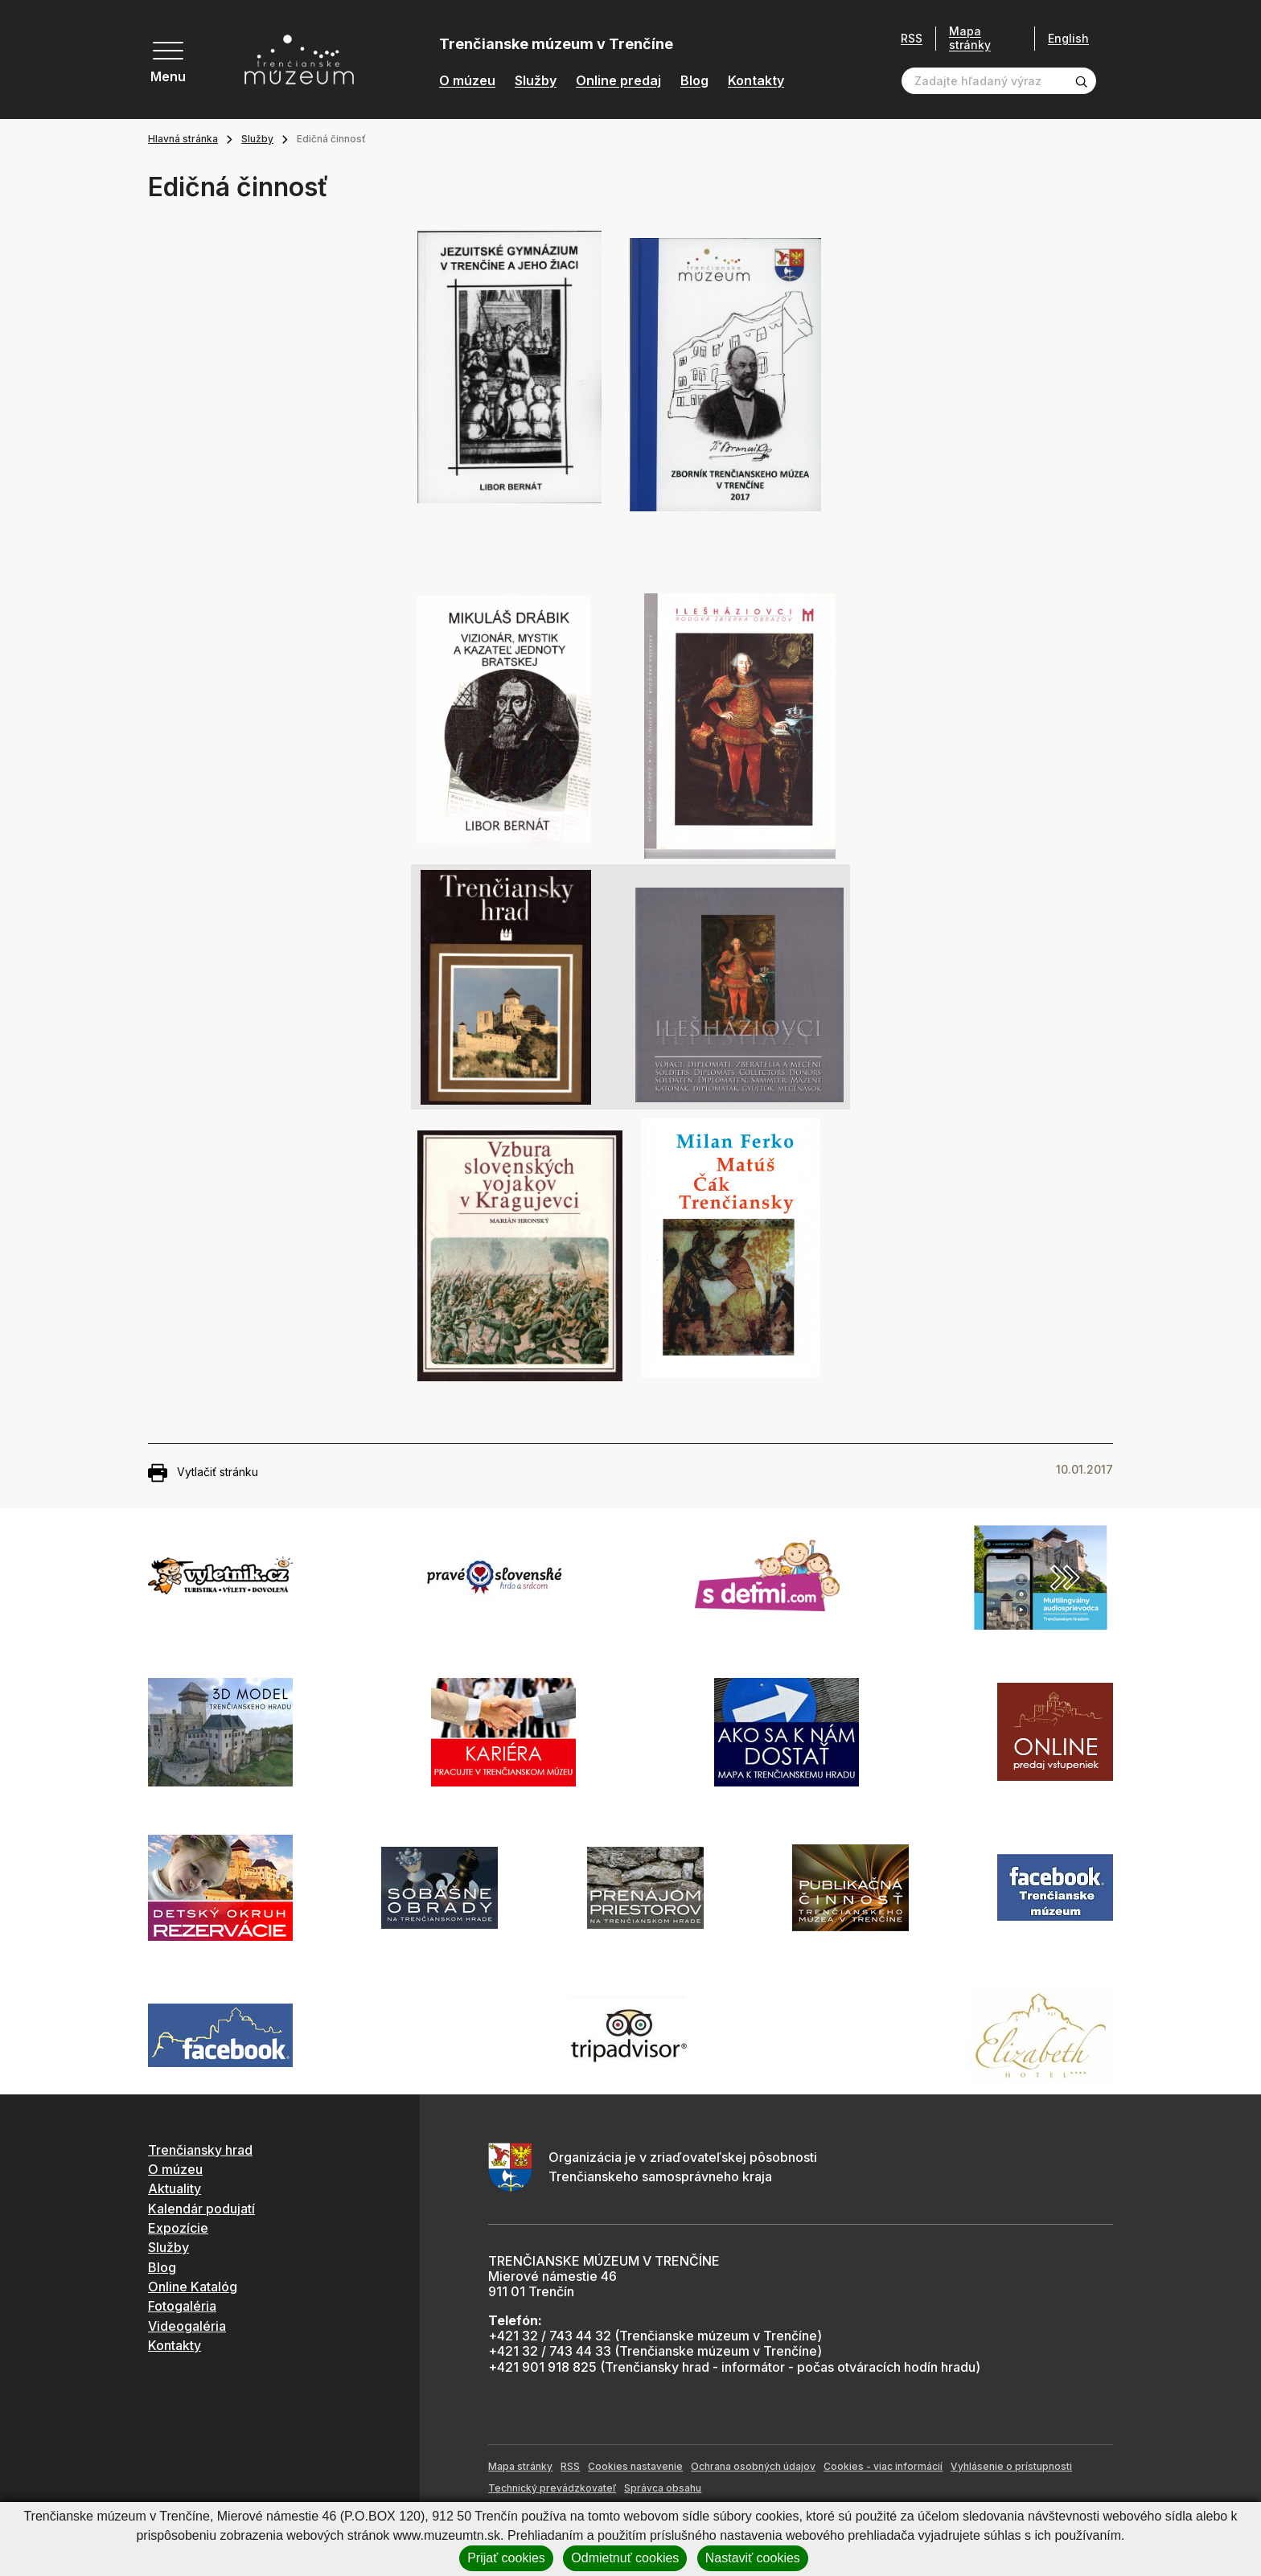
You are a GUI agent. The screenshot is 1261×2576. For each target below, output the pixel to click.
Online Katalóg (192, 2287)
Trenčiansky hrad (200, 2150)
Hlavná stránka (183, 139)
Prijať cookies (506, 2558)
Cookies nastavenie (635, 2466)
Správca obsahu (662, 2488)
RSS (911, 38)
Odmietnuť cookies (625, 2558)
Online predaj (618, 80)
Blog (694, 80)
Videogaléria (187, 2326)
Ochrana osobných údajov (753, 2466)
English (1068, 38)
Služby (536, 80)
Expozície (178, 2228)
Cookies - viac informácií (883, 2466)
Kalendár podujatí (201, 2209)
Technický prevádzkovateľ (552, 2488)
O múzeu (467, 80)
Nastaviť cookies (752, 2558)
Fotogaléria (182, 2306)
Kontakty (756, 80)
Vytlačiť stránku (203, 1473)
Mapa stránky (970, 38)
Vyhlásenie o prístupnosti (1011, 2466)
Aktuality (174, 2188)
